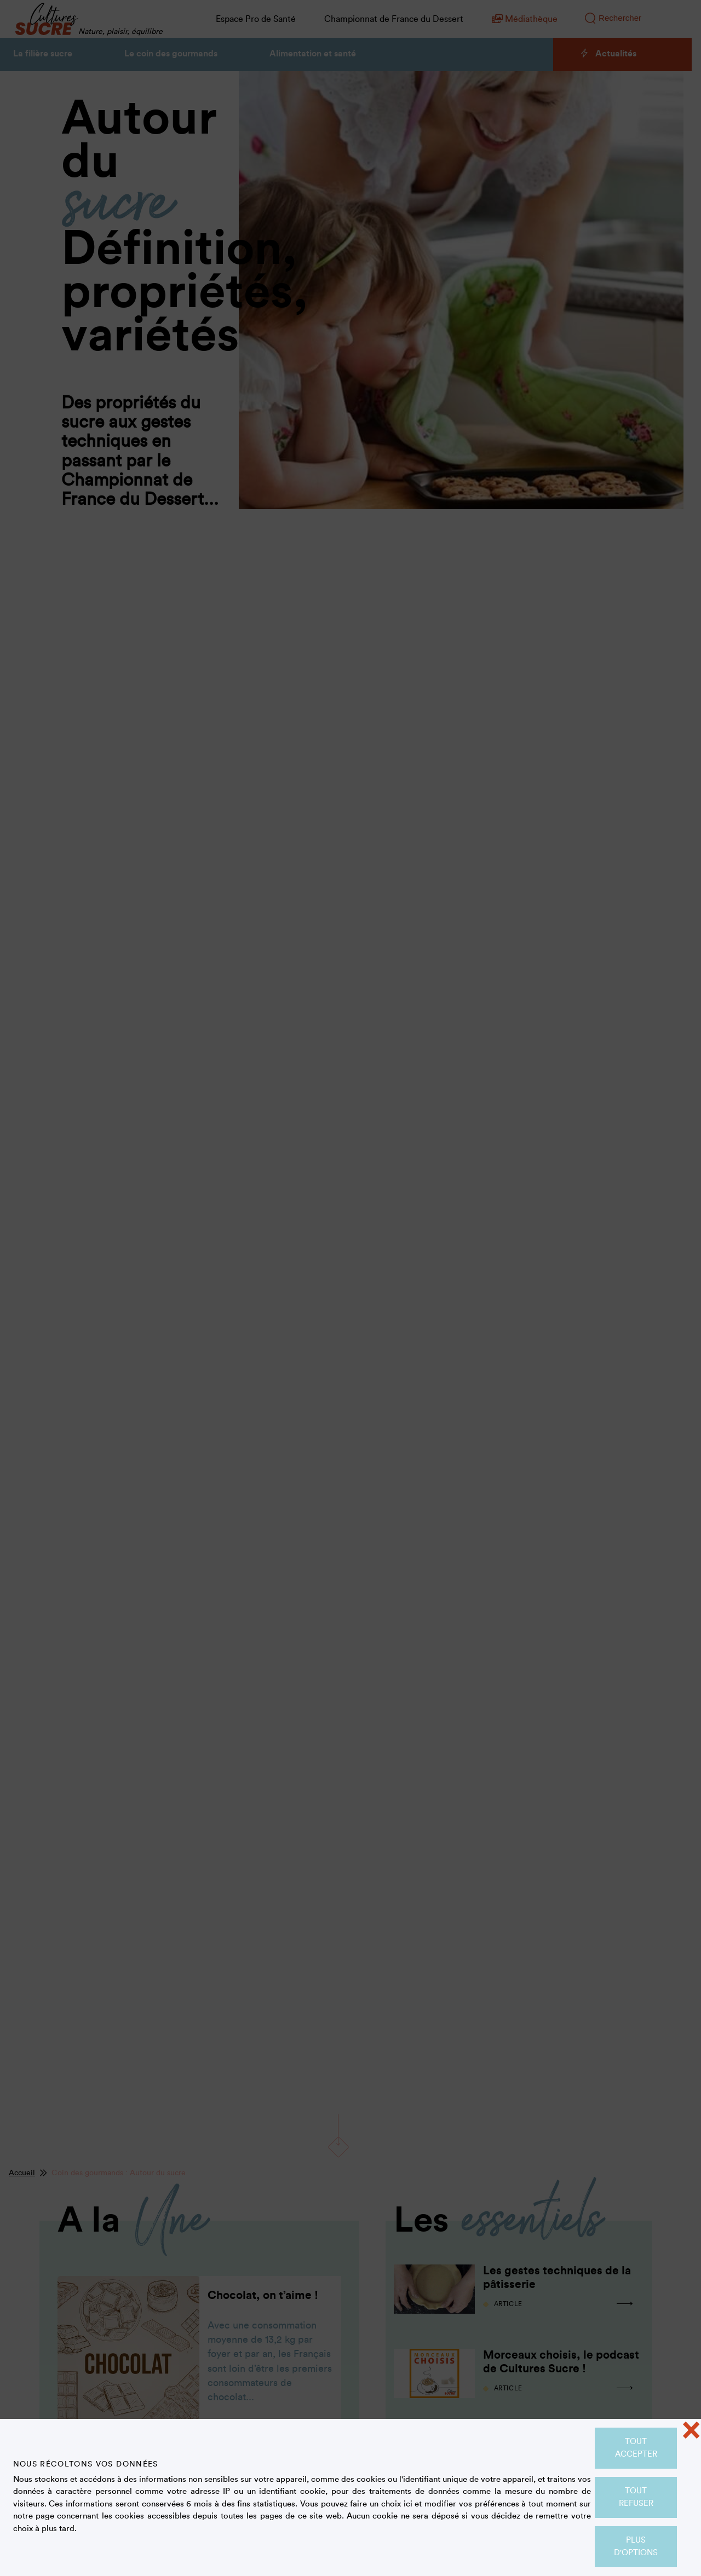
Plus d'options (636, 2546)
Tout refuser (636, 2497)
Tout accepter (636, 2447)
